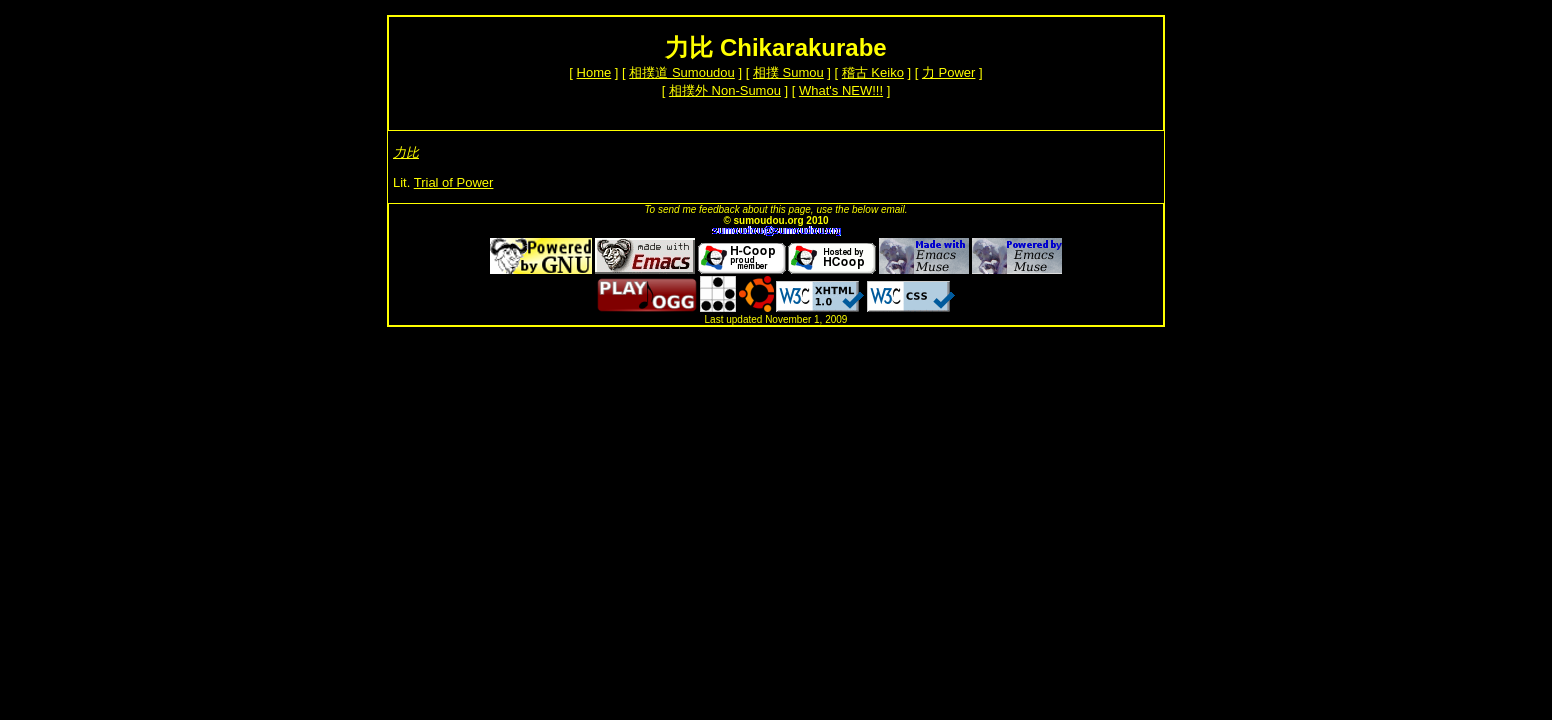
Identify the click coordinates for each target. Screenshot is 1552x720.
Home (594, 72)
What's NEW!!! (841, 90)
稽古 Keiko (873, 72)
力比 (406, 152)
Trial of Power (454, 182)
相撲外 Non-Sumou (725, 90)
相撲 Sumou (788, 72)
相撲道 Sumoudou (682, 72)
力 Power (948, 72)
